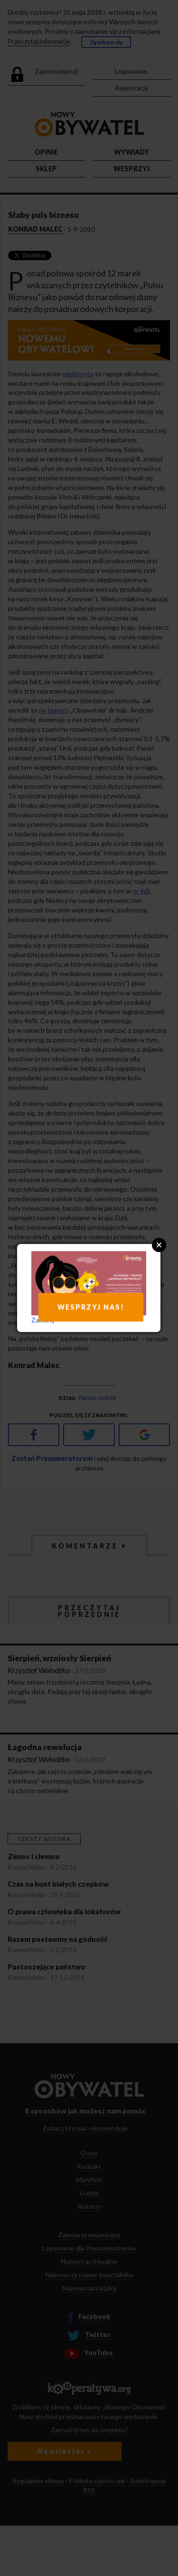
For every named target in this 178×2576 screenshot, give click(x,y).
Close (159, 1245)
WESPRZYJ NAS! (90, 1307)
